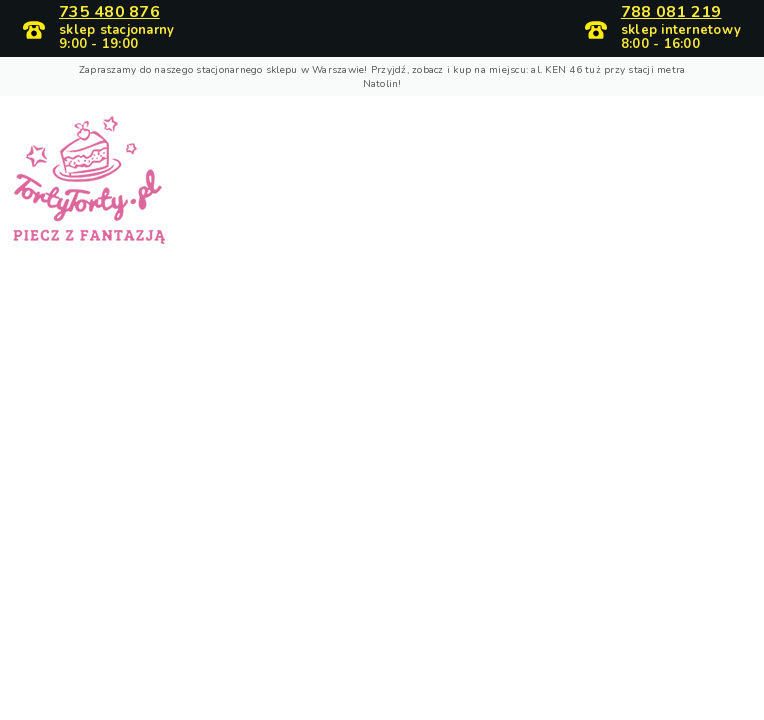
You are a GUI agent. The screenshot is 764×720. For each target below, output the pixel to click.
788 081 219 (671, 13)
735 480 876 (109, 13)
